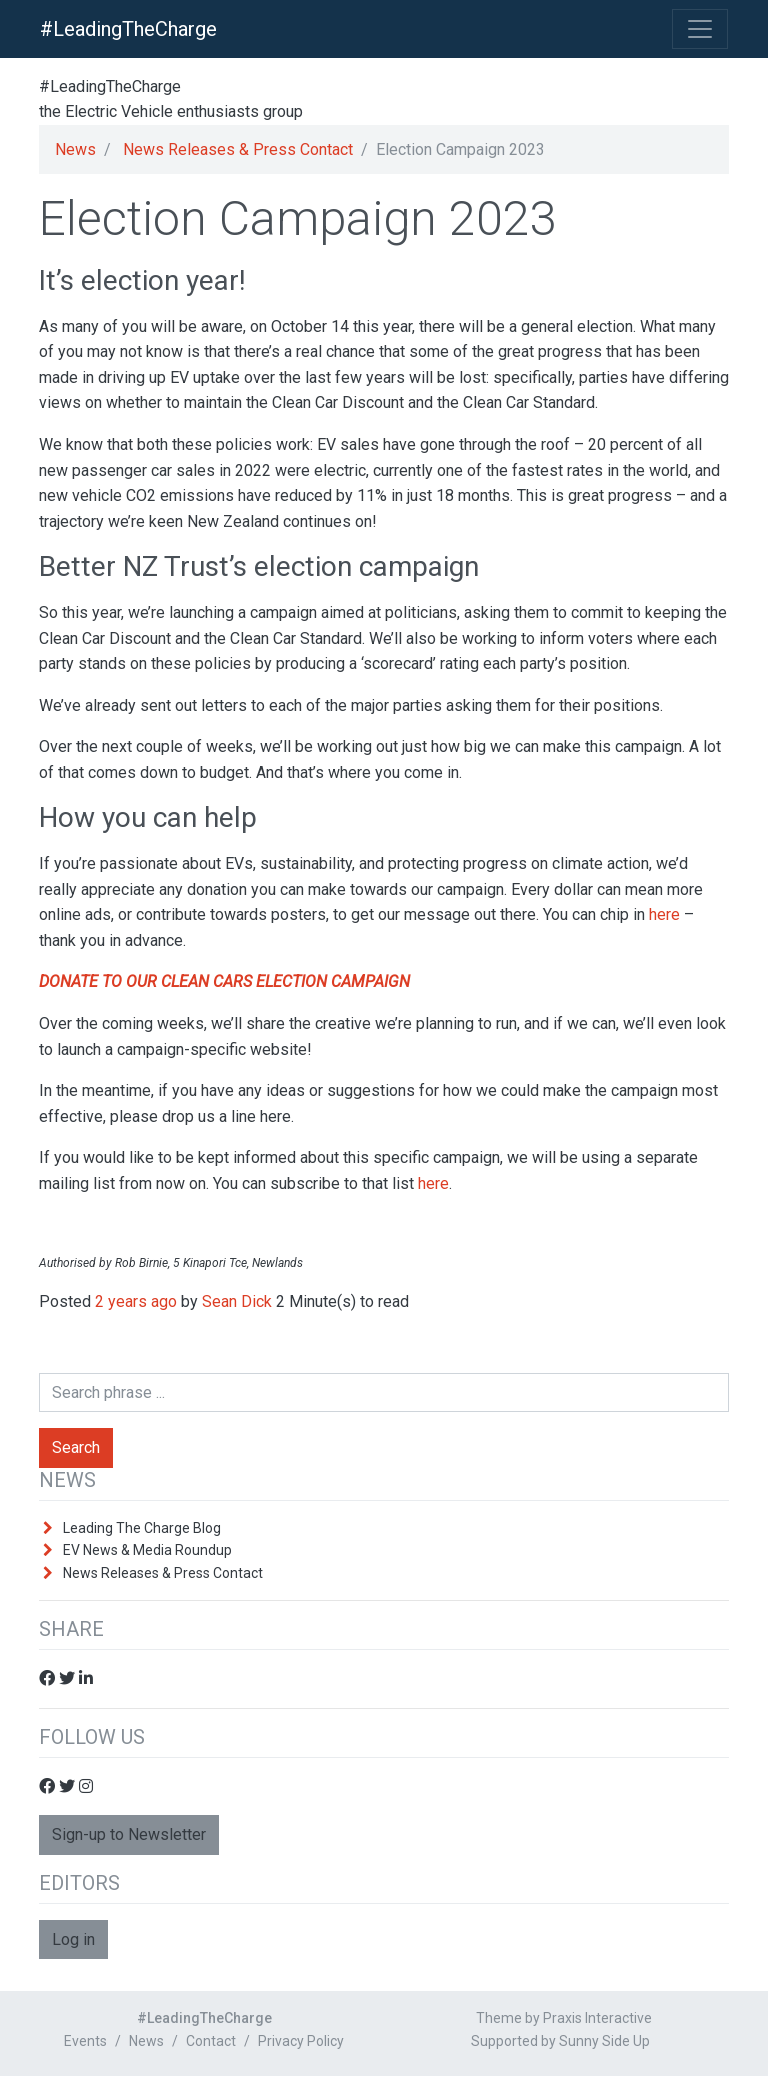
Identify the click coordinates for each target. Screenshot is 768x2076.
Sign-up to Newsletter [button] (129, 1834)
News (75, 149)
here (664, 914)
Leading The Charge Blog (142, 1528)
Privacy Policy (301, 2041)
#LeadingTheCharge (128, 29)
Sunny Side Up (604, 2041)
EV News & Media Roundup (147, 1550)
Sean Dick (237, 1301)
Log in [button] (73, 1939)
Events (85, 2041)
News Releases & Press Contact (238, 149)
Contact (211, 2041)
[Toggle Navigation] (700, 29)
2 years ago (136, 1301)
